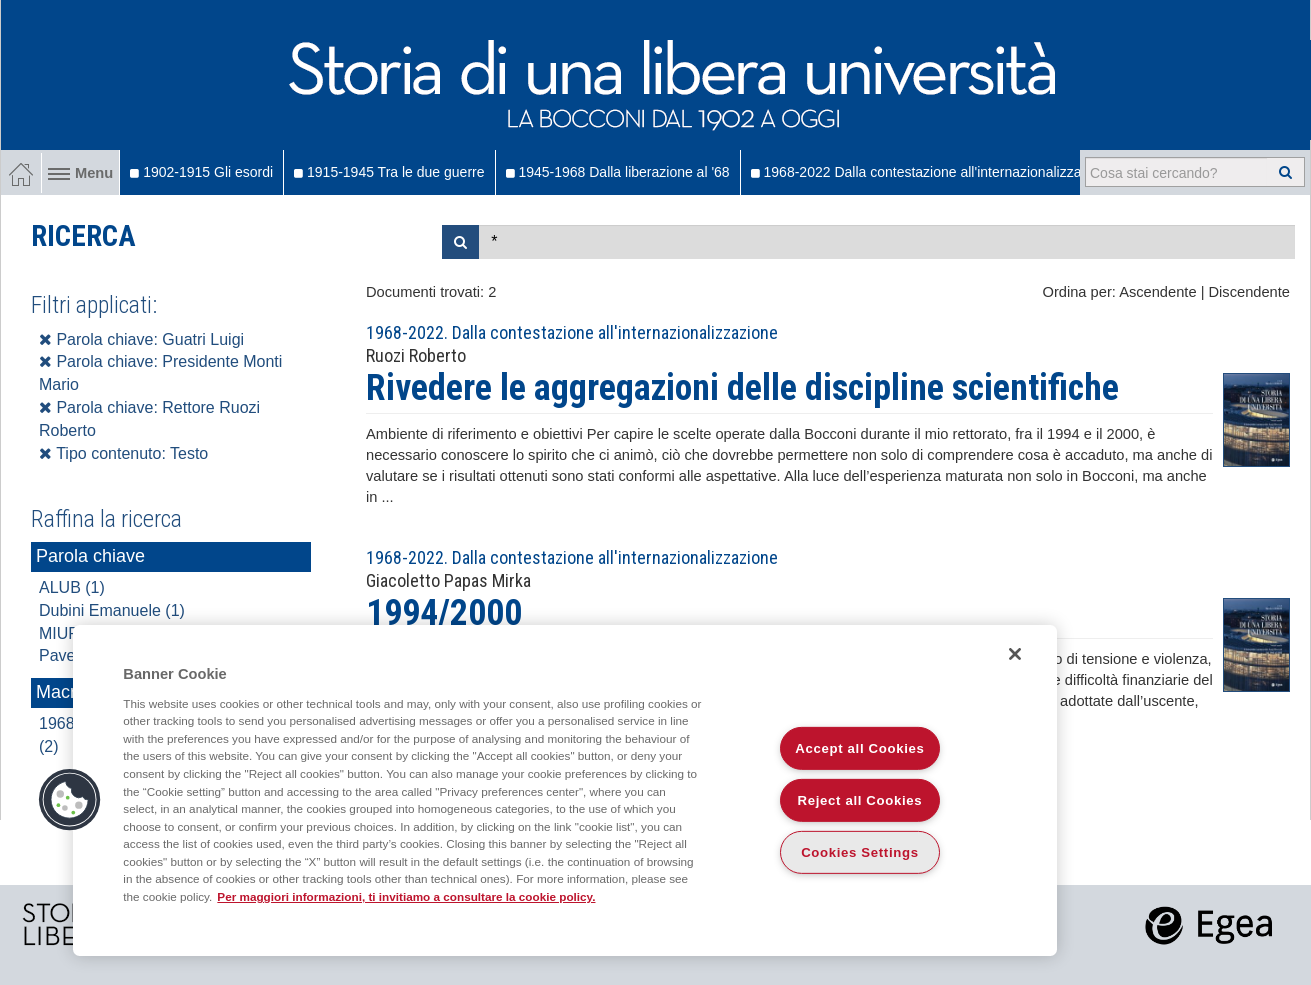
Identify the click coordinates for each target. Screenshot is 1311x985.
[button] (70, 800)
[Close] (1015, 654)
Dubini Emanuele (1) (112, 610)
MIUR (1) (71, 633)
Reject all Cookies (860, 800)
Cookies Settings (860, 852)
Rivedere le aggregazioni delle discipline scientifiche (742, 388)
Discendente (1249, 292)
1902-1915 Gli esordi (201, 172)
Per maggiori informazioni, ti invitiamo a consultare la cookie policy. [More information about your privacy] (406, 896)
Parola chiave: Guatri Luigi (141, 339)
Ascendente (1157, 292)
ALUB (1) (72, 587)
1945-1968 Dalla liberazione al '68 (618, 172)
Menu (80, 173)
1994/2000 (444, 613)
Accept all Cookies (859, 748)
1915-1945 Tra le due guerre (389, 172)
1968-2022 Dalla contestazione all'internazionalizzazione (933, 172)
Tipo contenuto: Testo (123, 453)
